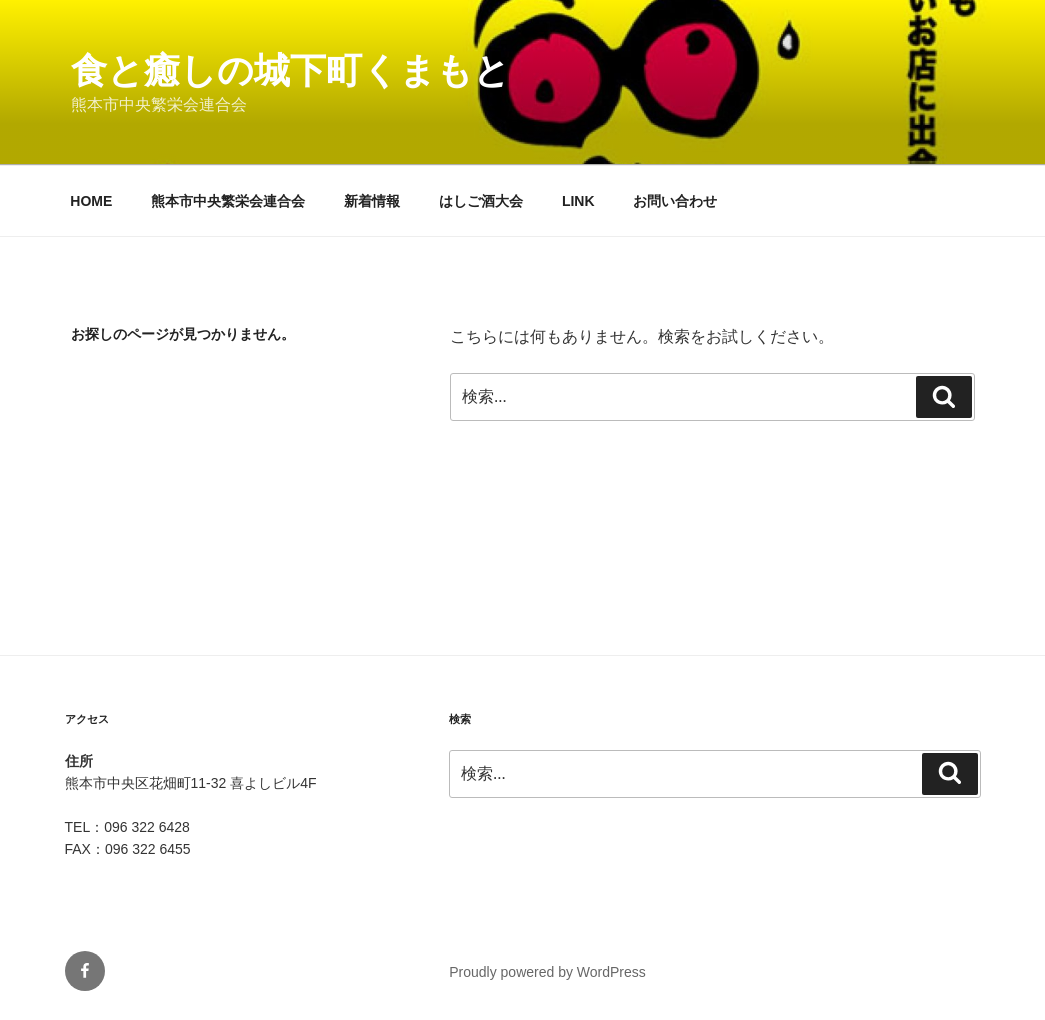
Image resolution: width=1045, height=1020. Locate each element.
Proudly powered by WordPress (547, 972)
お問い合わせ (675, 201)
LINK (578, 201)
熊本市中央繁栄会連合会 (228, 201)
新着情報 (372, 201)
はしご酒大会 (481, 201)
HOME (91, 201)
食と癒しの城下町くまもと (290, 70)
